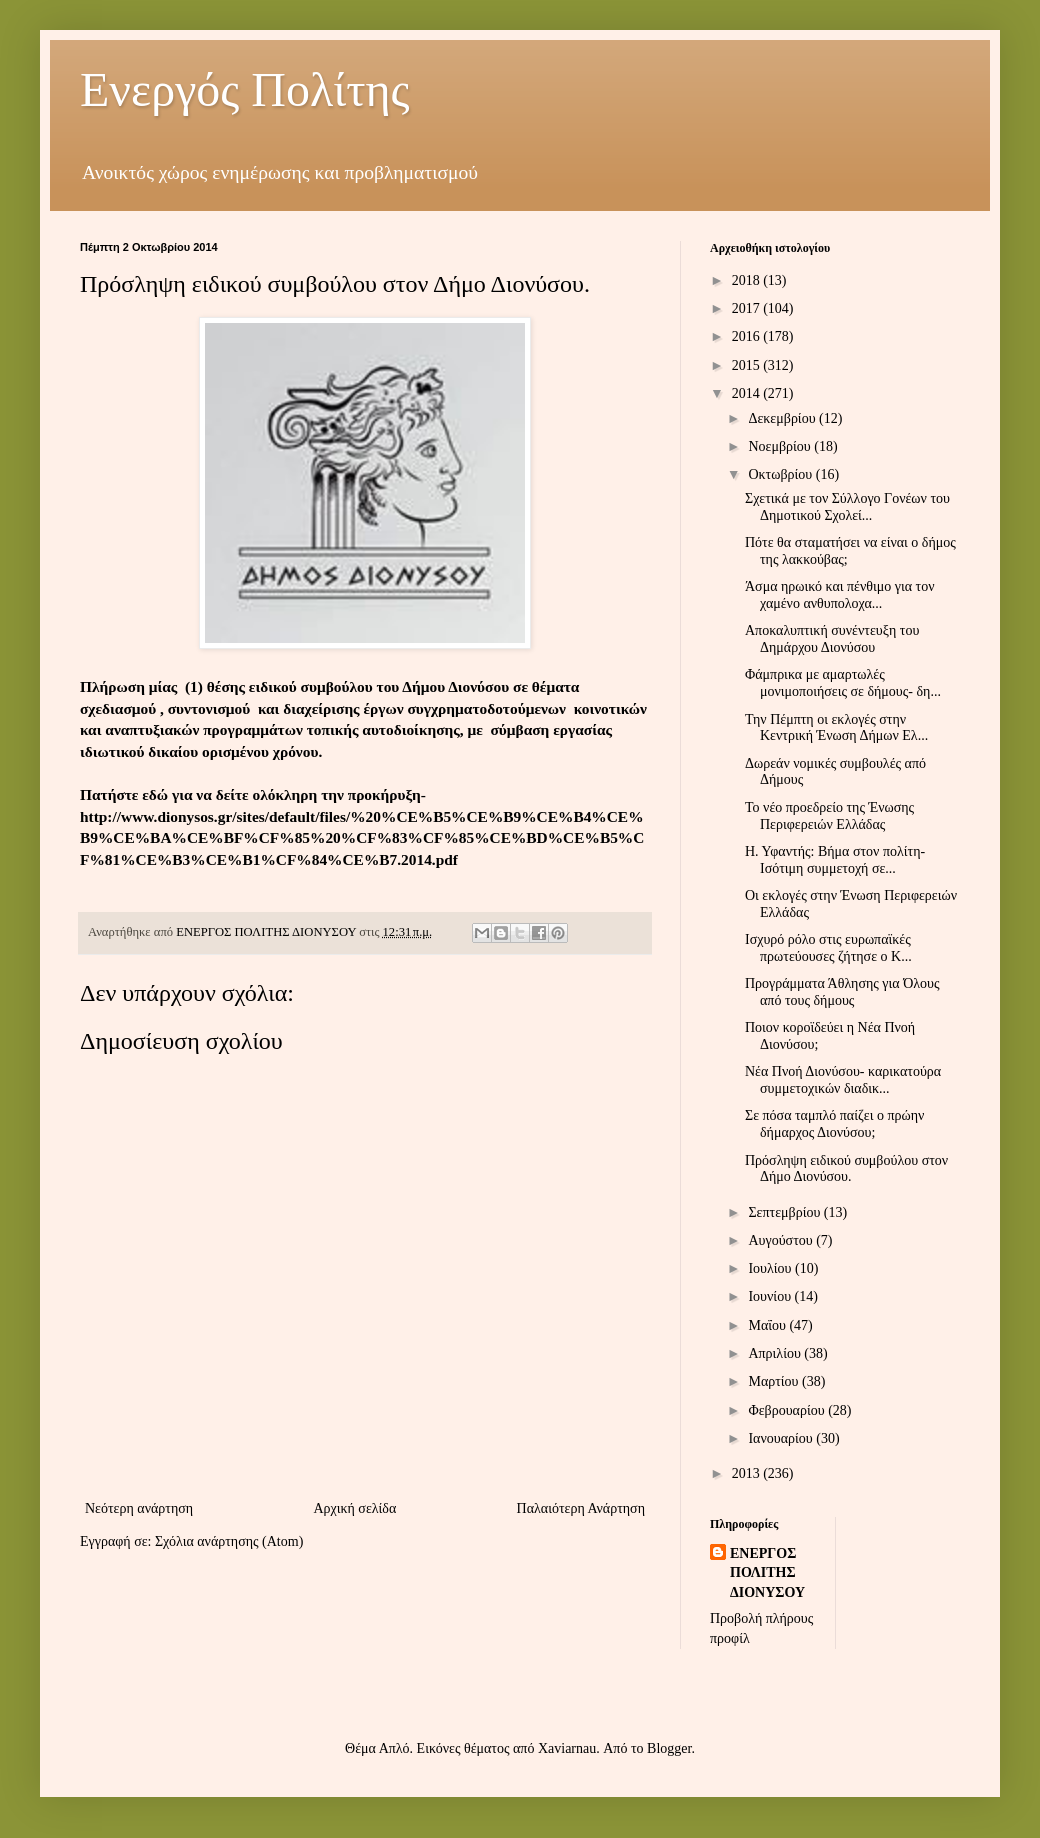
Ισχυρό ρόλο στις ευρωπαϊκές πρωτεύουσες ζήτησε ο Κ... (828, 948)
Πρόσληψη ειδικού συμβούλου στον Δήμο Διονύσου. (846, 1169)
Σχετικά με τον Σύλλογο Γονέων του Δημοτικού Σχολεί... (847, 507)
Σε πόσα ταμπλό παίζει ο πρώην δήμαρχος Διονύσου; (834, 1124)
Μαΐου (768, 1325)
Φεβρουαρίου (788, 1410)
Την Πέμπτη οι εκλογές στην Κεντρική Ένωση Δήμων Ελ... (836, 728)
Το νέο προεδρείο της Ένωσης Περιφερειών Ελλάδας (829, 816)
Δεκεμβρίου (783, 418)
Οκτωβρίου (781, 474)
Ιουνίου (771, 1296)
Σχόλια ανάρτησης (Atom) (229, 1541)
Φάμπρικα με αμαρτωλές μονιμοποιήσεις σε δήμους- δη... (843, 683)
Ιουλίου (771, 1268)
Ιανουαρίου (782, 1438)
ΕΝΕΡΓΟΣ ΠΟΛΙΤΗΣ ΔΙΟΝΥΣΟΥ (767, 1573)
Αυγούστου (782, 1240)
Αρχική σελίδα (354, 1508)
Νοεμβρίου (781, 446)
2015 (748, 365)
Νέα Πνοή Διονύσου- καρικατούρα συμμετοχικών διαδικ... (843, 1080)
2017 (748, 308)
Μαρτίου (775, 1381)
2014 (748, 393)
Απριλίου (776, 1353)
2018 (748, 280)
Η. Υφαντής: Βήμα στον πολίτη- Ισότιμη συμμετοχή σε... (835, 860)
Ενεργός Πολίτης (245, 89)
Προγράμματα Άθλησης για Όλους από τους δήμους (842, 992)
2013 (748, 1473)
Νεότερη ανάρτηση (139, 1508)
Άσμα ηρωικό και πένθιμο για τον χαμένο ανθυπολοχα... (840, 595)
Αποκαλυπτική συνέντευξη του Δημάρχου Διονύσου (832, 639)
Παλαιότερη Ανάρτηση (581, 1508)
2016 (748, 336)
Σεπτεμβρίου (785, 1212)
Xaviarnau (567, 1748)
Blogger (669, 1748)
